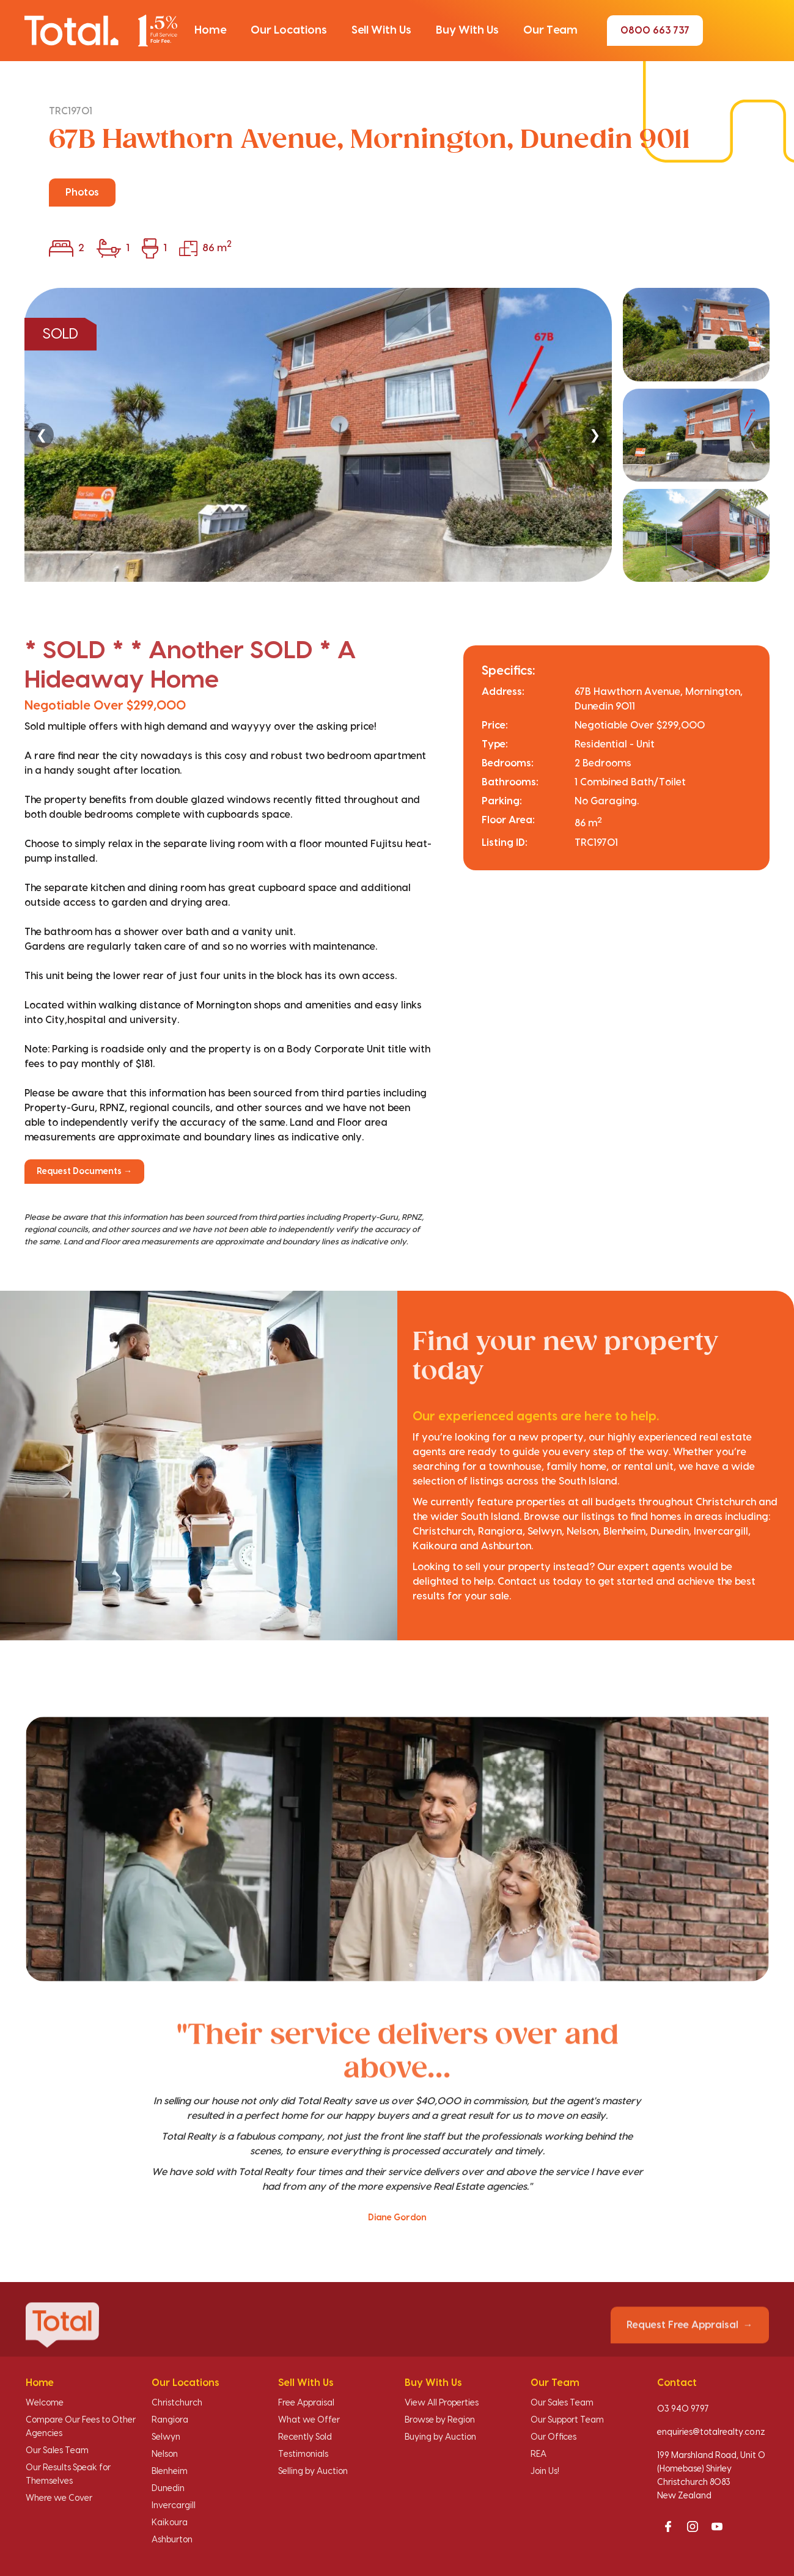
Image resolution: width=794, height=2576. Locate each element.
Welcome (45, 2403)
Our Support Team (567, 2420)
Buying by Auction (440, 2437)
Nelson (165, 2454)
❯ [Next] (594, 434)
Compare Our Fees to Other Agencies (81, 2427)
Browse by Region (440, 2420)
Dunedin (168, 2488)
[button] (210, 30)
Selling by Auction (313, 2471)
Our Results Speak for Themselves (68, 2475)
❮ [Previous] (41, 434)
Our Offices (553, 2437)
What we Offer (309, 2420)
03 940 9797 (683, 2409)
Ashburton (172, 2540)
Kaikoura (170, 2523)
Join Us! (545, 2471)
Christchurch (177, 2403)
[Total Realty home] (100, 30)
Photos (82, 192)
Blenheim (170, 2471)
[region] (397, 435)
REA (538, 2454)
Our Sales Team (57, 2450)
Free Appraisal (306, 2403)
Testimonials (303, 2454)
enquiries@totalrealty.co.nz (711, 2432)
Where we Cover (59, 2498)
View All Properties (442, 2403)
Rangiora (170, 2420)
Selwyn (166, 2437)
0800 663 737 (654, 30)
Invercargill (174, 2505)
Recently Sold (305, 2437)
